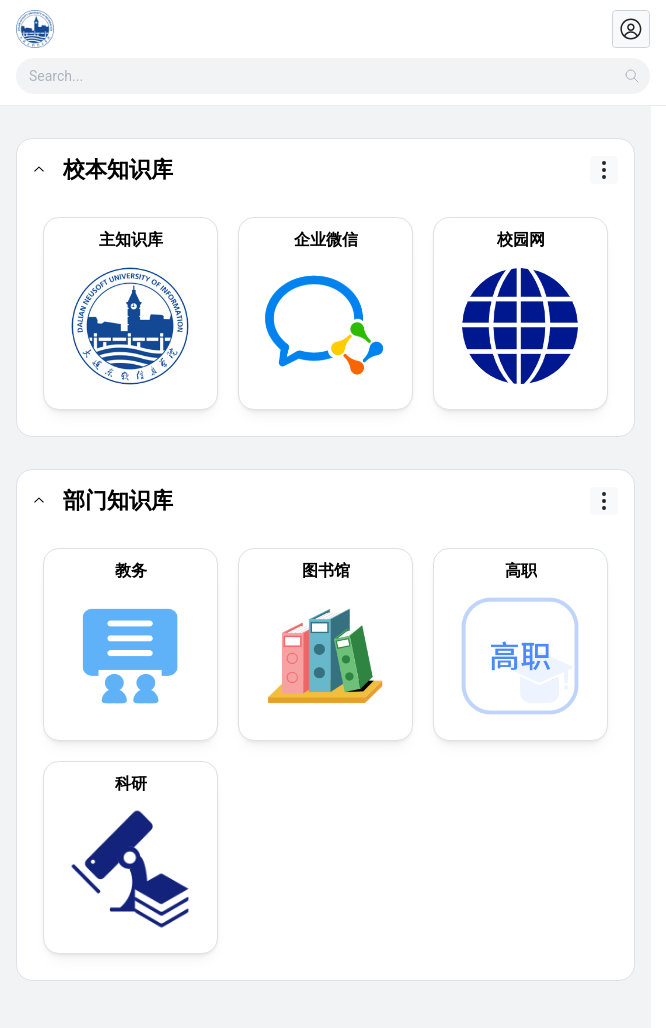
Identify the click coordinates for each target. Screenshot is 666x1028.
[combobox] (333, 76)
